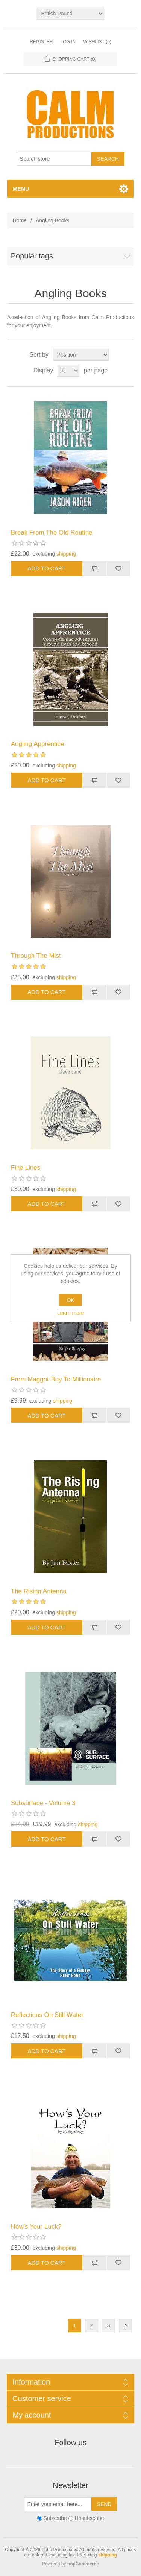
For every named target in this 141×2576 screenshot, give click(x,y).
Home (20, 220)
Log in (68, 41)
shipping (66, 554)
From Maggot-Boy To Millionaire (56, 1379)
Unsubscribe (89, 2518)
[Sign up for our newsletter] (58, 2504)
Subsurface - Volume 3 (43, 1803)
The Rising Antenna (39, 1591)
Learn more (70, 1313)
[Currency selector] (70, 14)
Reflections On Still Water (47, 2014)
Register (41, 41)
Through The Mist (36, 955)
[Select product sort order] (81, 355)
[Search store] (54, 159)
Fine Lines (25, 1167)
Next (125, 2325)
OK (70, 1300)
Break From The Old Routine (51, 532)
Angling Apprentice (37, 744)
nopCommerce (83, 2564)
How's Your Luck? (36, 2226)
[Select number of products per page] (68, 371)
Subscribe (55, 2518)
